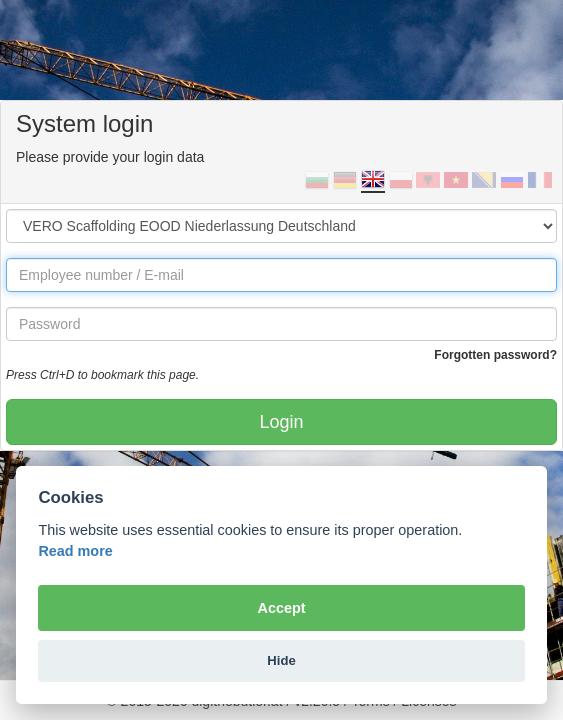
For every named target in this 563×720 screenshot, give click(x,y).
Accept (282, 608)
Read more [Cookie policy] (75, 551)
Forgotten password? (495, 355)
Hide (281, 660)
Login (281, 422)
